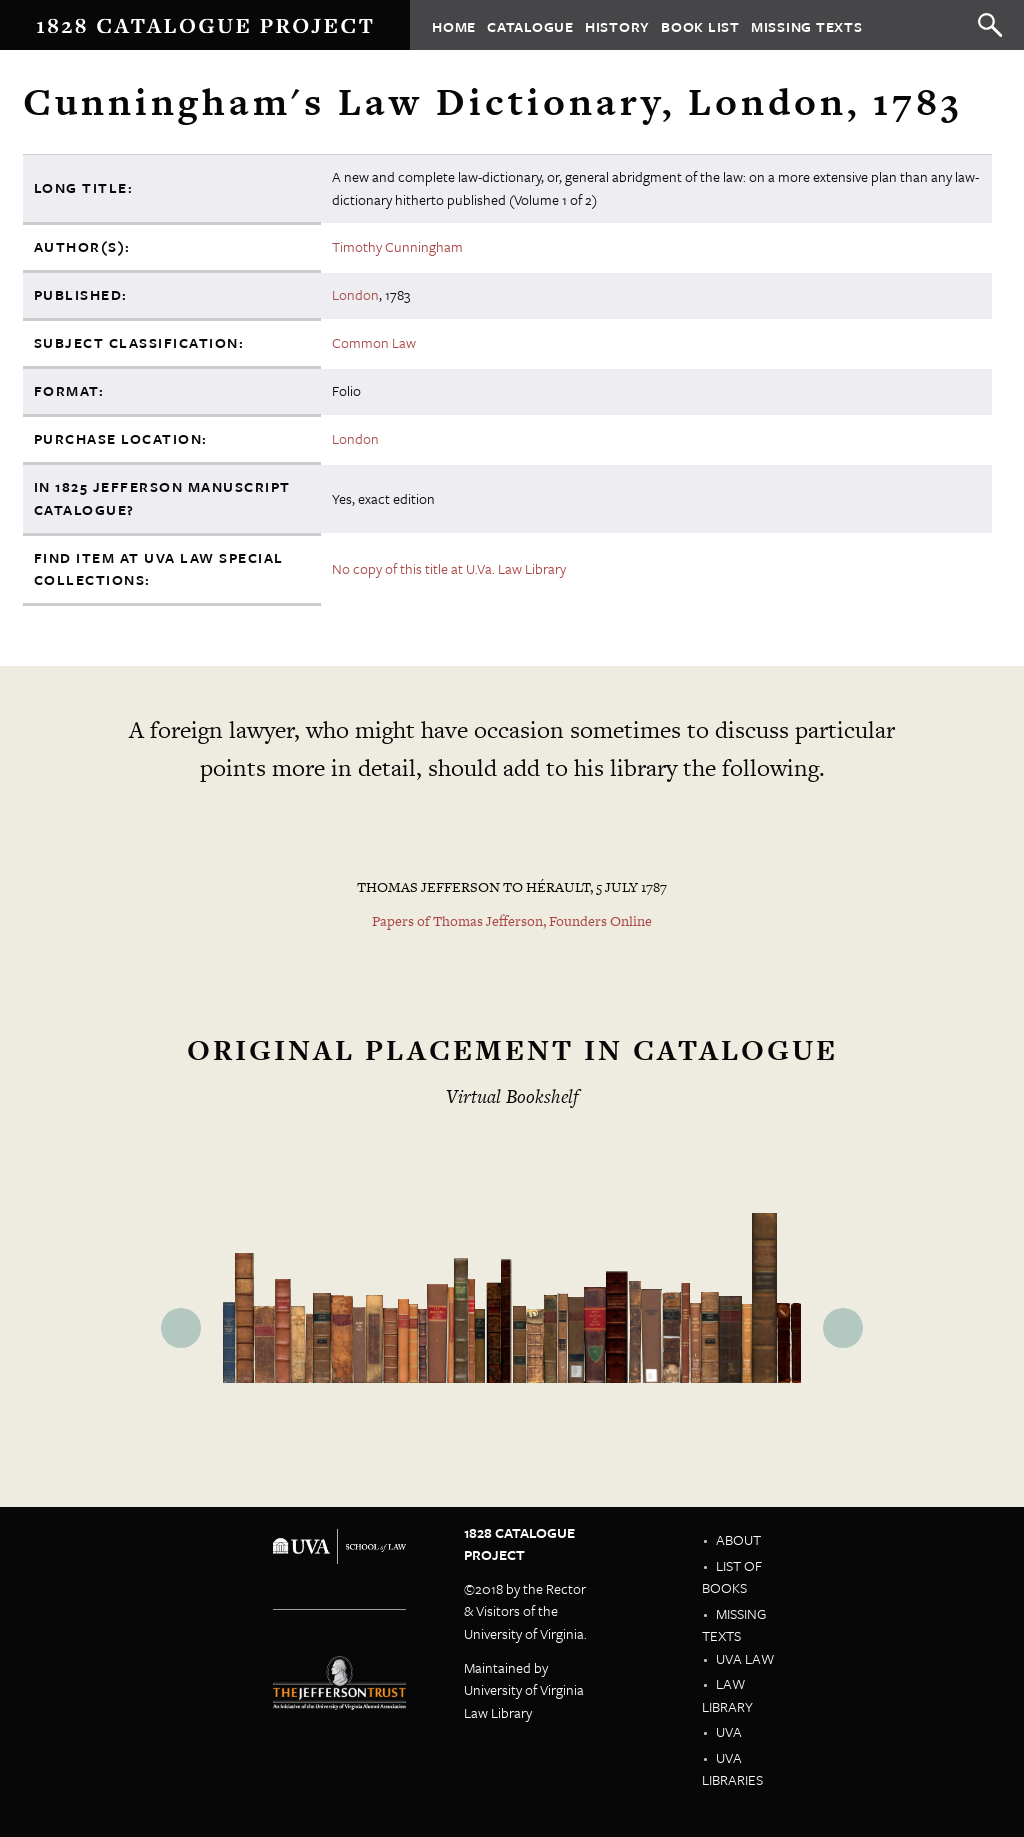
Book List (700, 25)
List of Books (732, 1577)
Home (454, 25)
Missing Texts (807, 25)
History (617, 25)
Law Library (727, 1695)
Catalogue (530, 25)
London (355, 294)
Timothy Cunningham (397, 246)
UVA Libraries (732, 1769)
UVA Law (745, 1658)
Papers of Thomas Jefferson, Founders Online (512, 921)
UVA (729, 1731)
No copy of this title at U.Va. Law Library (449, 568)
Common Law (374, 342)
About (738, 1539)
